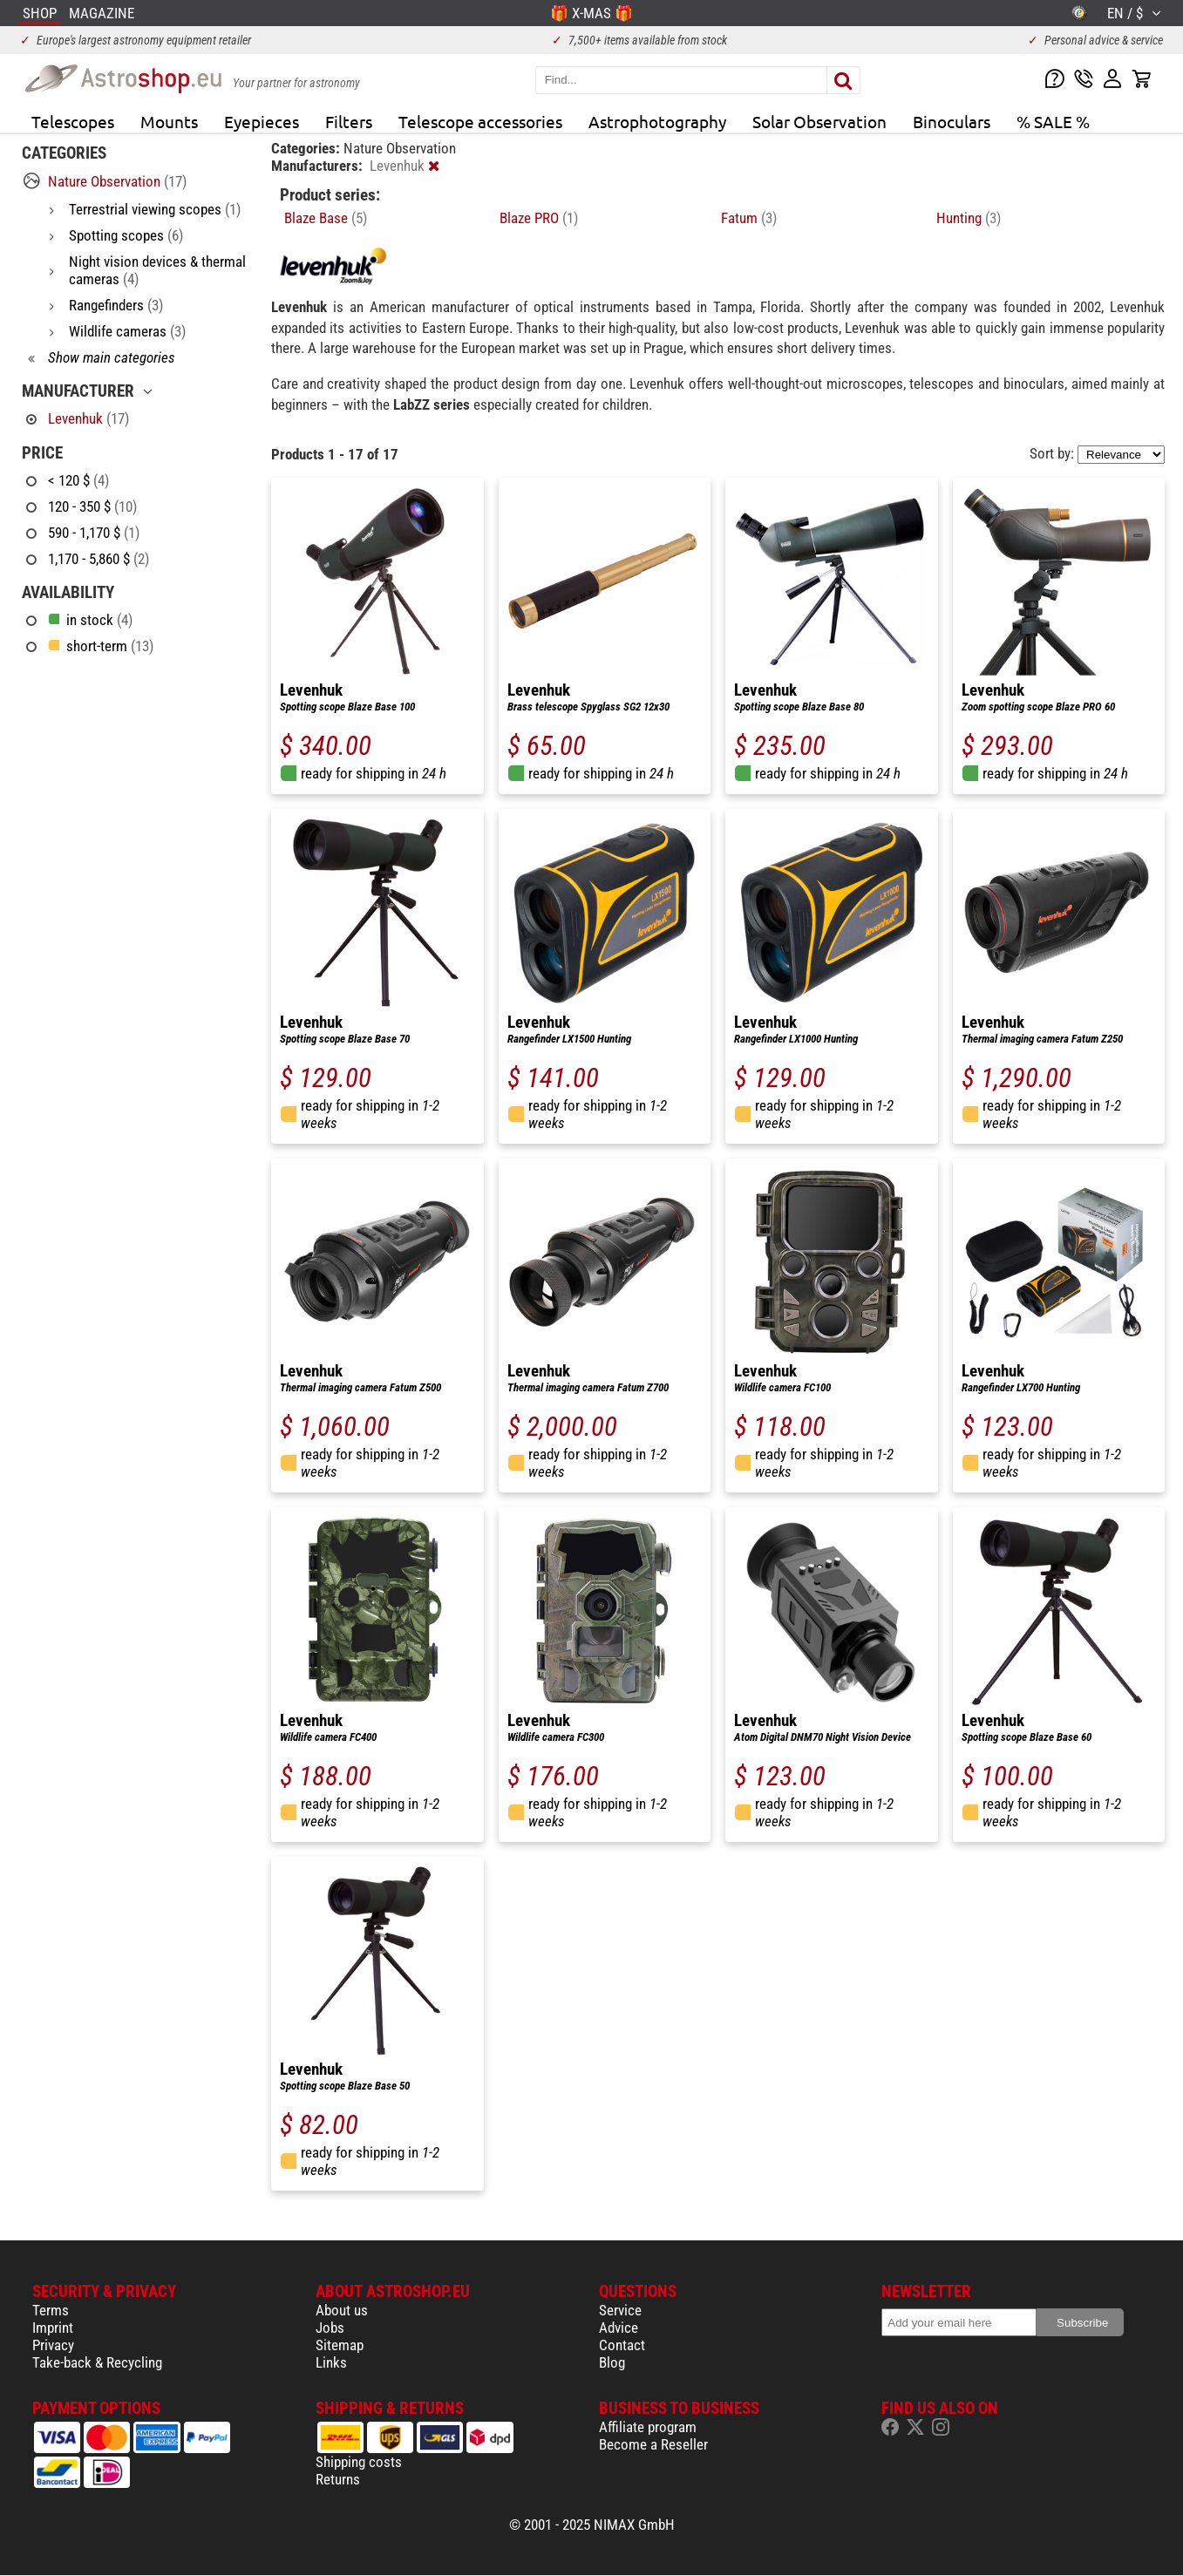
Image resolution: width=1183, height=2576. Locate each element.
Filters (348, 121)
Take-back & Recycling (97, 2362)
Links (331, 2362)
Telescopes (72, 121)
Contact (622, 2345)
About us (342, 2310)
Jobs (330, 2327)
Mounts (169, 121)
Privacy (53, 2345)
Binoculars (951, 121)
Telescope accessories (480, 121)
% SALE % (1053, 121)
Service (620, 2310)
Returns (338, 2479)
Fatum (749, 218)
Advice (618, 2327)
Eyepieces (261, 121)
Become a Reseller (653, 2444)
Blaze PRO (539, 218)
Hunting (968, 218)
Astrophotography (657, 121)
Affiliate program (648, 2427)
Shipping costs (359, 2462)
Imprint (52, 2327)
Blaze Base (325, 218)
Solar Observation (819, 121)
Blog (612, 2362)
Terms (50, 2310)
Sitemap (340, 2345)
